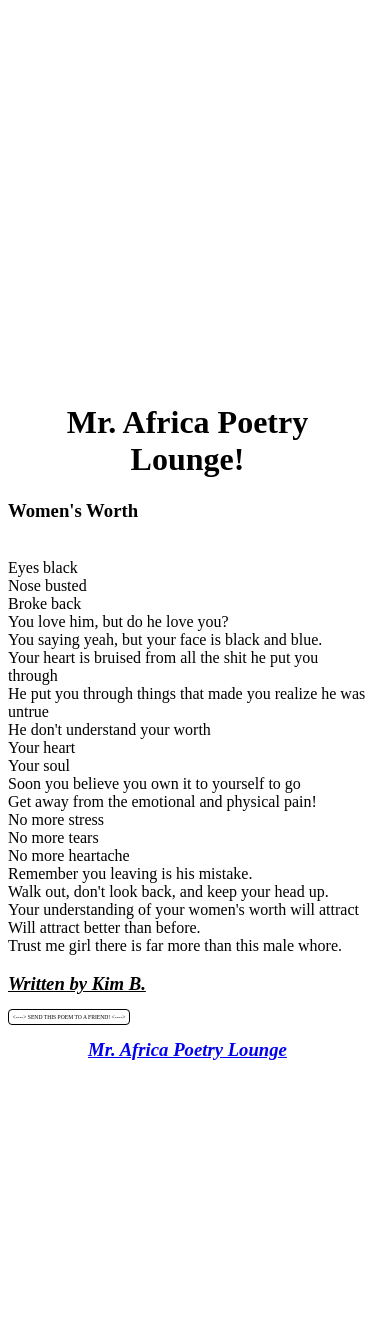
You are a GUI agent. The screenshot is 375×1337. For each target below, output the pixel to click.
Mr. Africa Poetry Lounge (187, 1049)
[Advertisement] (187, 195)
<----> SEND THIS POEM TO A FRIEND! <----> (69, 1017)
